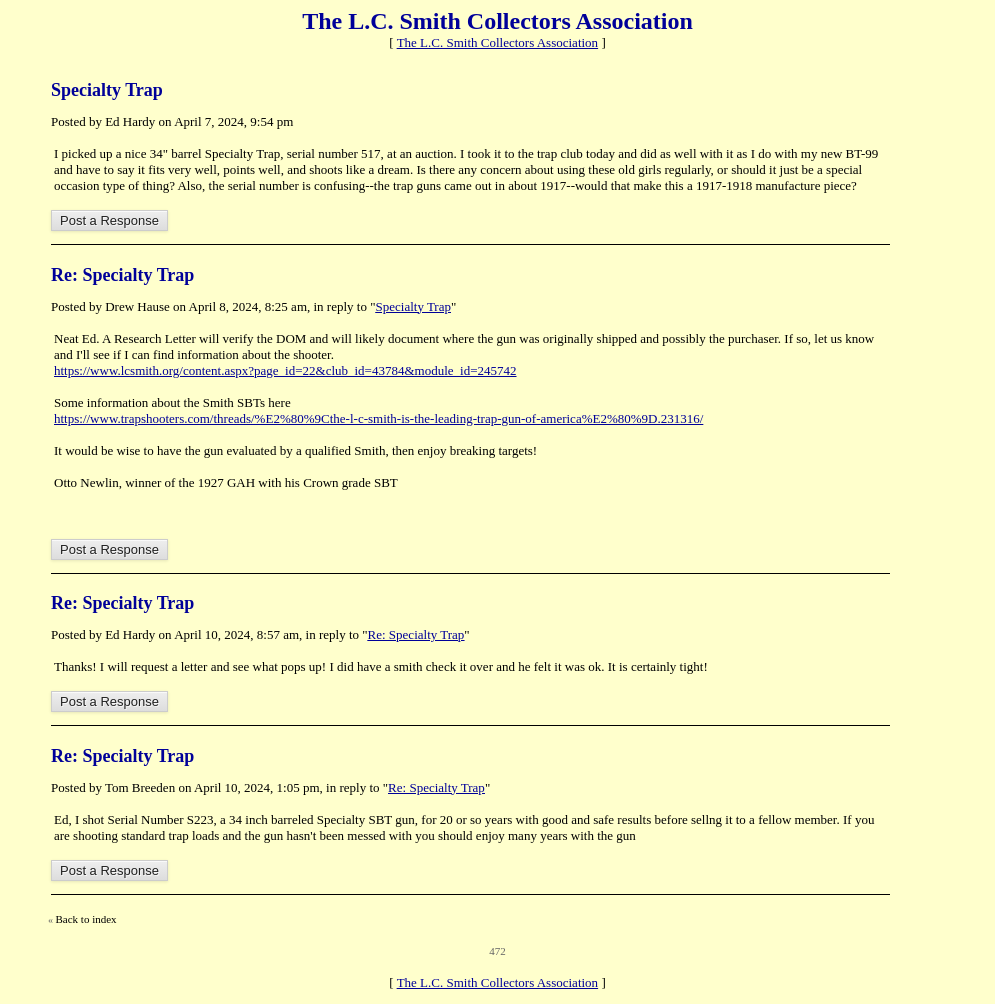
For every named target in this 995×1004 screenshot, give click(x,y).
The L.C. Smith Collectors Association (498, 42)
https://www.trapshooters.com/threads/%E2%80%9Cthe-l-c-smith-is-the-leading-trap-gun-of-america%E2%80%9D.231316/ (378, 418)
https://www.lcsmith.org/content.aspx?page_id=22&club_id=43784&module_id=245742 (285, 370)
